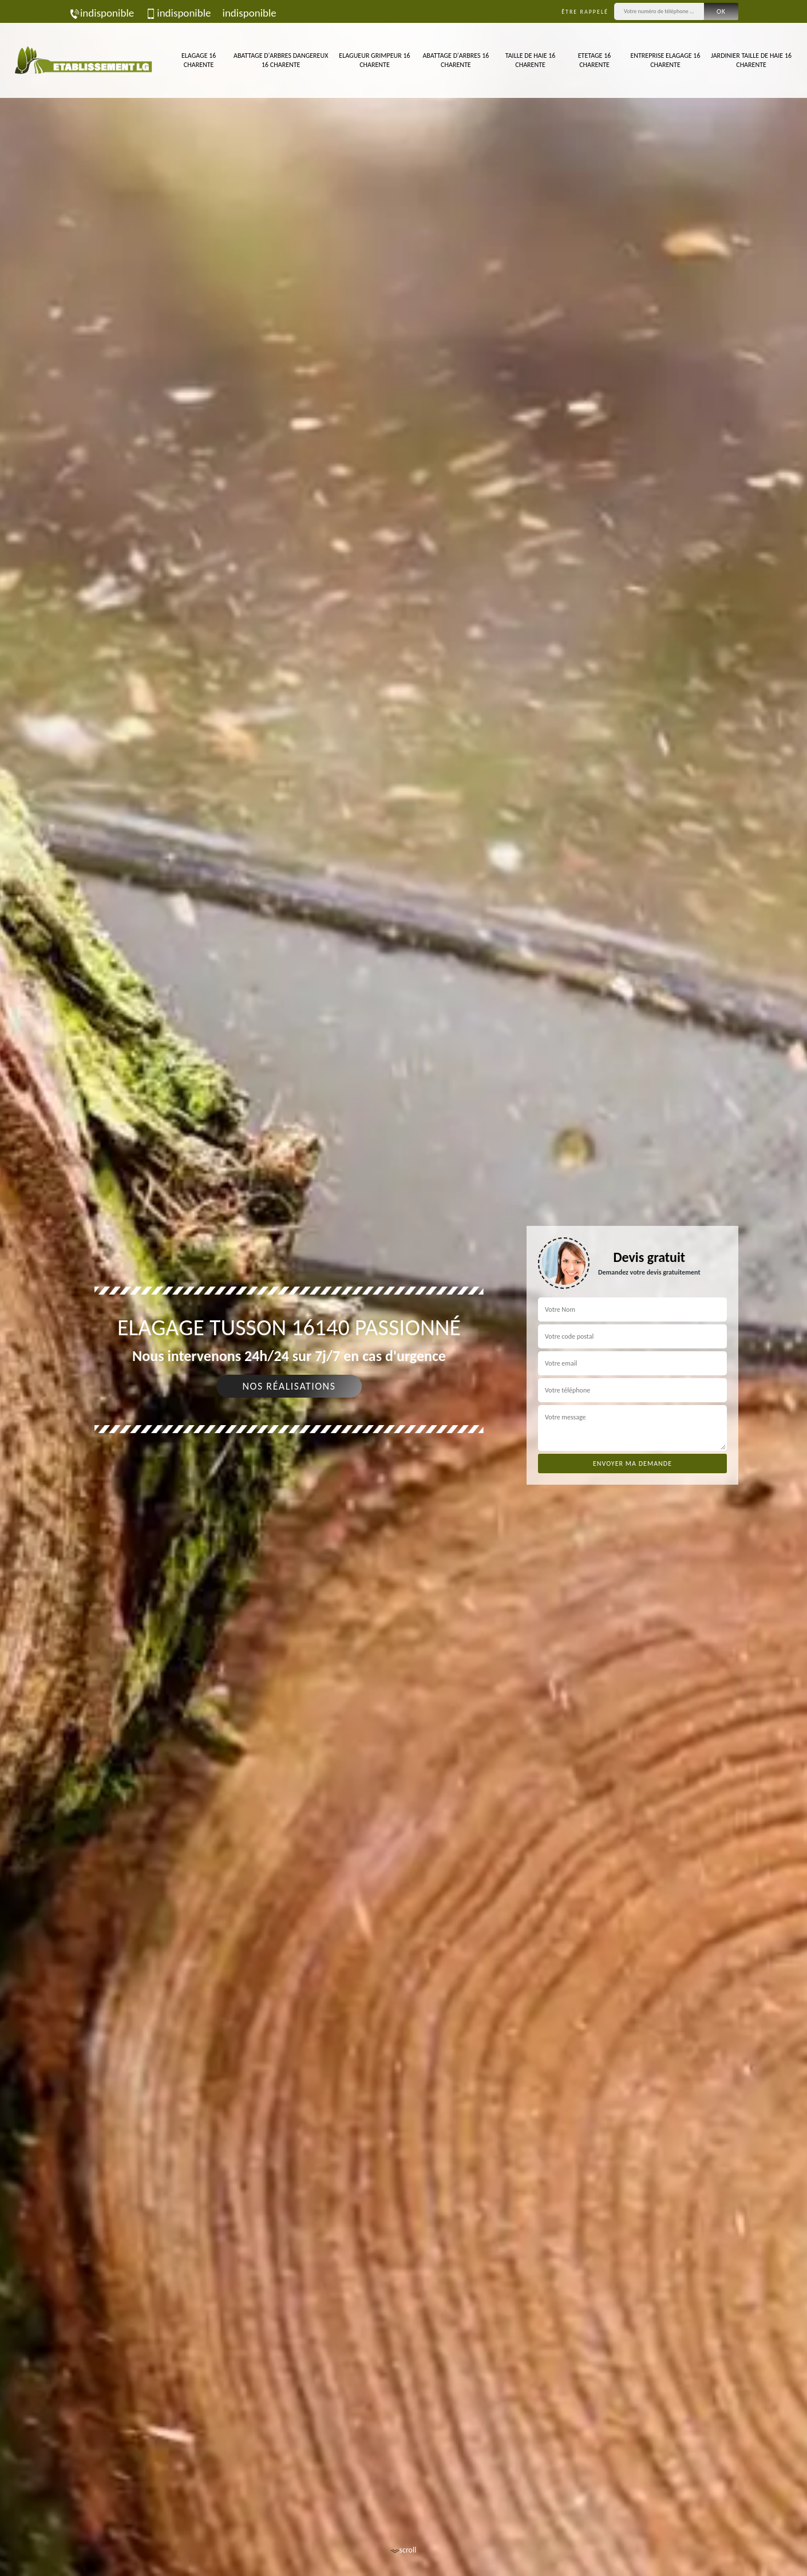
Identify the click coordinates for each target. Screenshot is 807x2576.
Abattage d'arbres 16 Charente (455, 60)
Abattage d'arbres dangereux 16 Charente (281, 60)
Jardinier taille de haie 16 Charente (751, 60)
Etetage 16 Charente (594, 60)
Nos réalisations (288, 1386)
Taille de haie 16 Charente (530, 60)
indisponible (101, 12)
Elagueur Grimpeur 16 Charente (374, 60)
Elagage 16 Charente (198, 60)
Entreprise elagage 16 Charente (665, 60)
